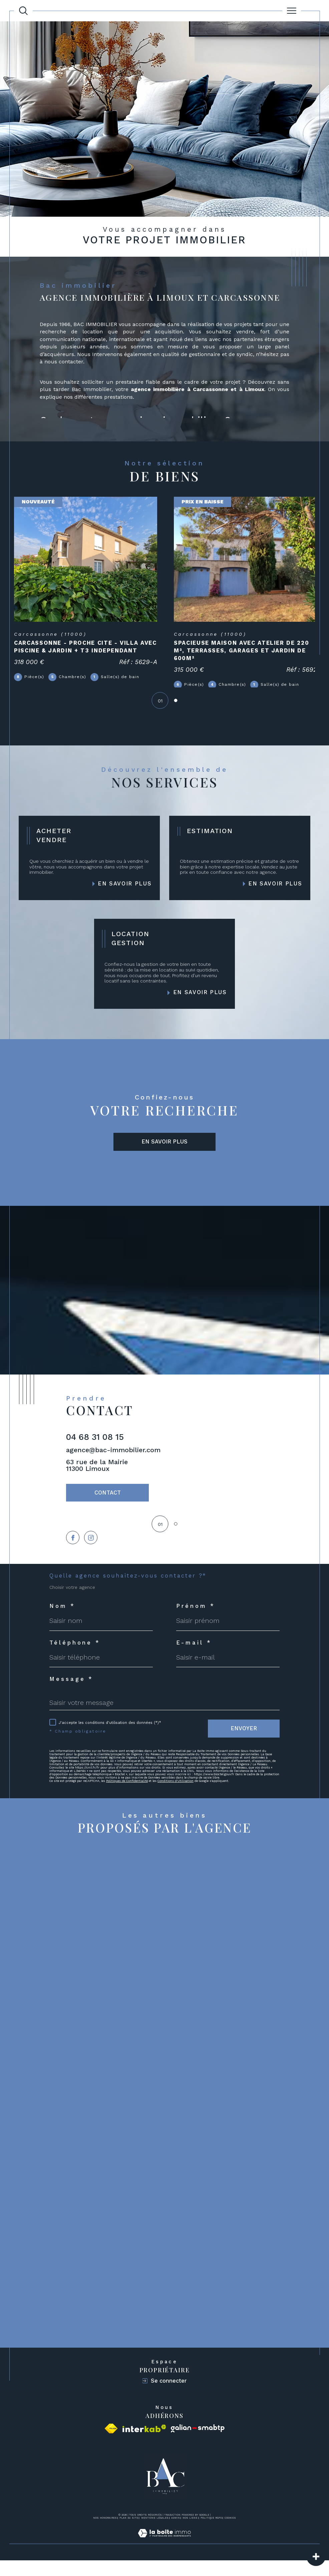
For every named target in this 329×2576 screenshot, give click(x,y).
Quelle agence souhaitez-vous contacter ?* (128, 1591)
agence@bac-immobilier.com (113, 1463)
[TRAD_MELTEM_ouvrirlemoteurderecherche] (23, 10)
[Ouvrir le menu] (291, 10)
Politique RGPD (211, 2533)
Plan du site (128, 2533)
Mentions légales (155, 2533)
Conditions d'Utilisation (175, 1796)
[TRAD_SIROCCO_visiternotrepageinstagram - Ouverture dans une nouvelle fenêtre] (92, 1553)
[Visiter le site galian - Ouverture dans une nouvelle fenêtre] (198, 2444)
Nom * (62, 1622)
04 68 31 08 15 (95, 1450)
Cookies (230, 2533)
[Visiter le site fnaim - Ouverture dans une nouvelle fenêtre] (111, 2444)
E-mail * (194, 1658)
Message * (71, 1695)
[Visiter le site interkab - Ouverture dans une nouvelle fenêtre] (144, 2444)
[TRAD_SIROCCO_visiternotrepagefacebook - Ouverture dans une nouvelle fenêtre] (73, 1553)
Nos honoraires (105, 2533)
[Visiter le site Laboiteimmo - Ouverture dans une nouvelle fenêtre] (164, 2556)
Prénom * (195, 1622)
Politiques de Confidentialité (127, 1796)
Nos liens (190, 2533)
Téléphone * (74, 1658)
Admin (175, 2533)
